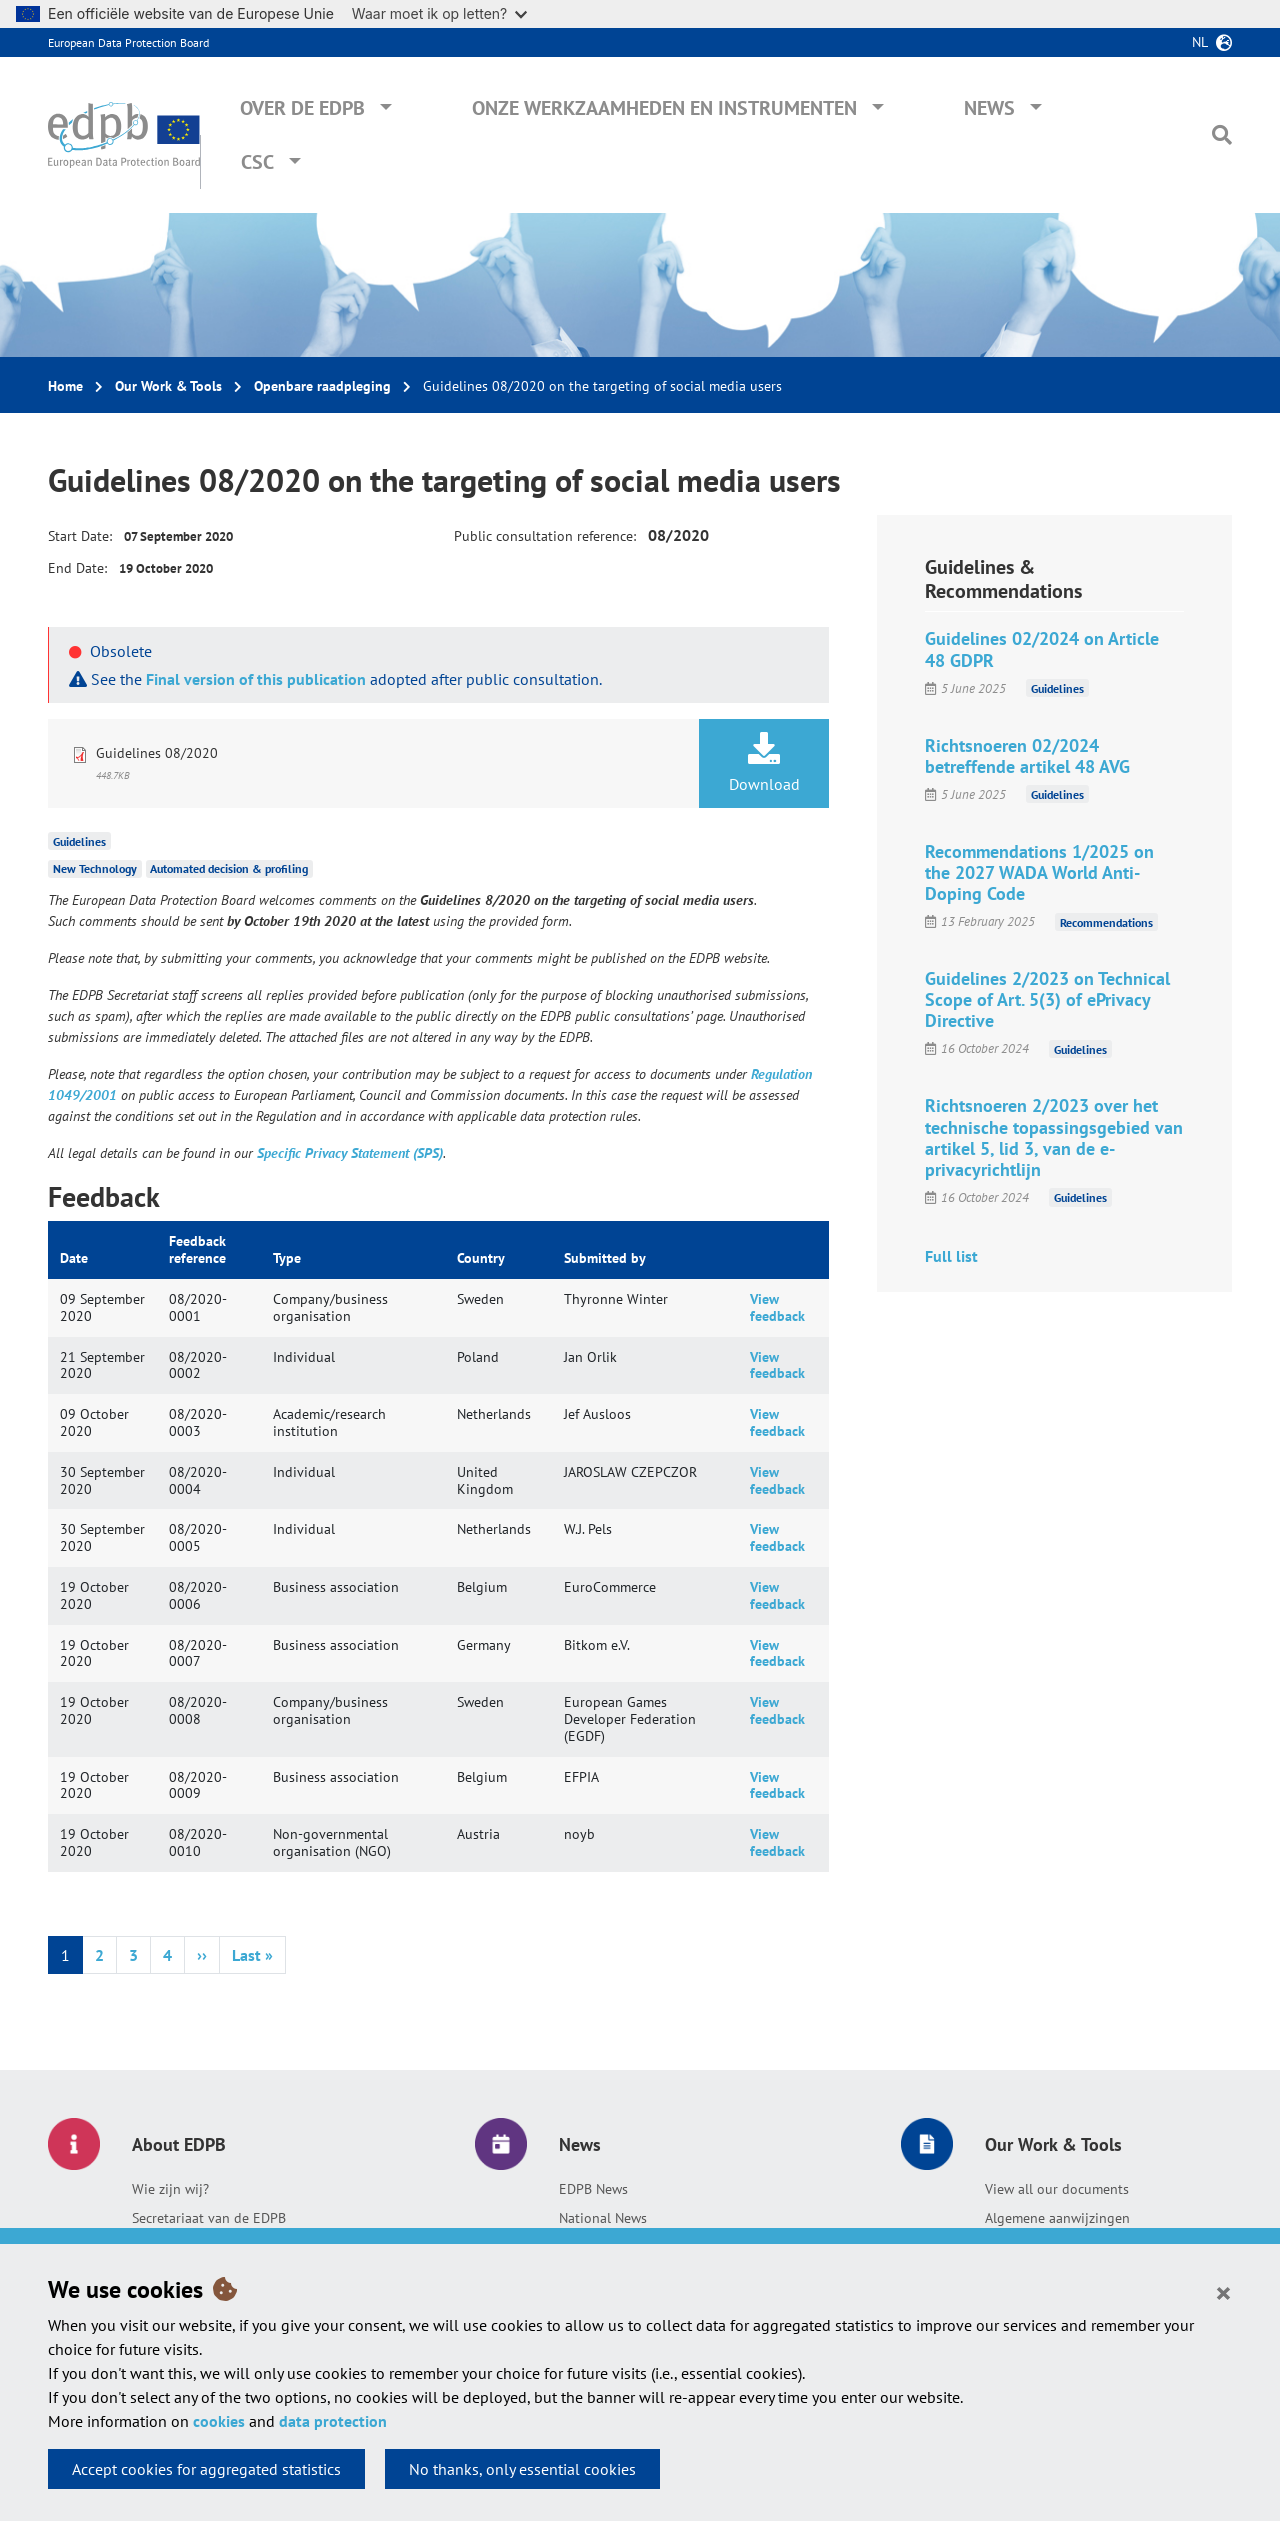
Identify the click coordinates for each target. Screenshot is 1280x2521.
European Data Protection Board (128, 42)
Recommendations (1106, 921)
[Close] (1223, 2292)
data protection (333, 2421)
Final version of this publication (256, 679)
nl (1200, 42)
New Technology (95, 868)
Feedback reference (197, 1249)
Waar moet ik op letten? (439, 13)
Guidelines (79, 840)
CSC (257, 162)
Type (287, 1258)
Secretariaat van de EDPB (209, 2218)
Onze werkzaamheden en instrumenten (664, 108)
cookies (219, 2421)
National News (603, 2218)
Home (65, 386)
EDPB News (593, 2189)
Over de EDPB (302, 108)
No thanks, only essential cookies (522, 2469)
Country (481, 1258)
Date (74, 1258)
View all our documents (1057, 2189)
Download (764, 763)
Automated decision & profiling (229, 868)
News (989, 108)
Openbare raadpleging (322, 386)
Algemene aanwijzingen (1057, 2218)
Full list (951, 1256)
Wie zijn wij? (170, 2189)
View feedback (777, 1307)
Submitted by (605, 1258)
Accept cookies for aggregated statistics (206, 2469)
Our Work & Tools (168, 386)
